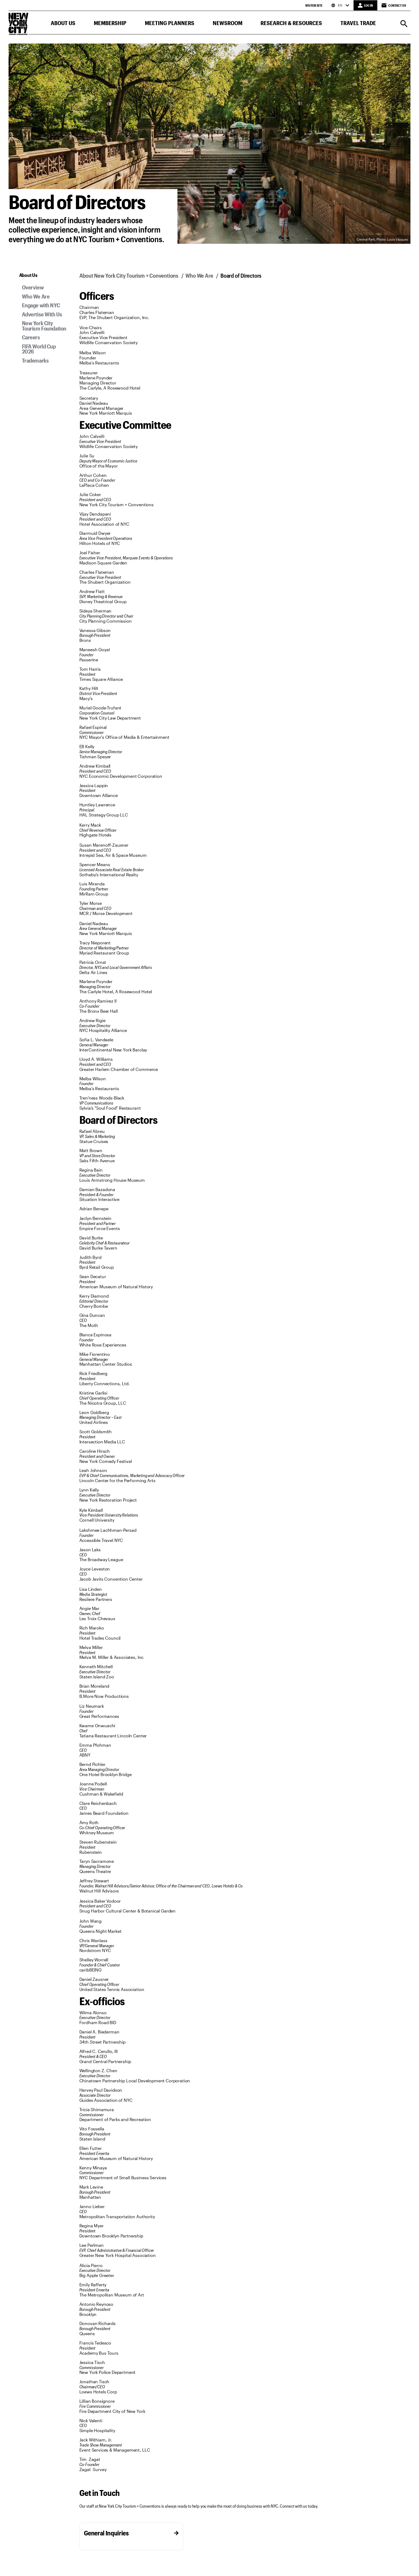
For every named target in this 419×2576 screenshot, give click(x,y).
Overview (33, 287)
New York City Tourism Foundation (44, 326)
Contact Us (394, 5)
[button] (63, 24)
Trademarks (35, 360)
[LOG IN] (365, 5)
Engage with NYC (41, 305)
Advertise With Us (42, 314)
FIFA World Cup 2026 (39, 349)
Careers (31, 337)
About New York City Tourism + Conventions (128, 275)
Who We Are (36, 296)
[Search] (404, 24)
